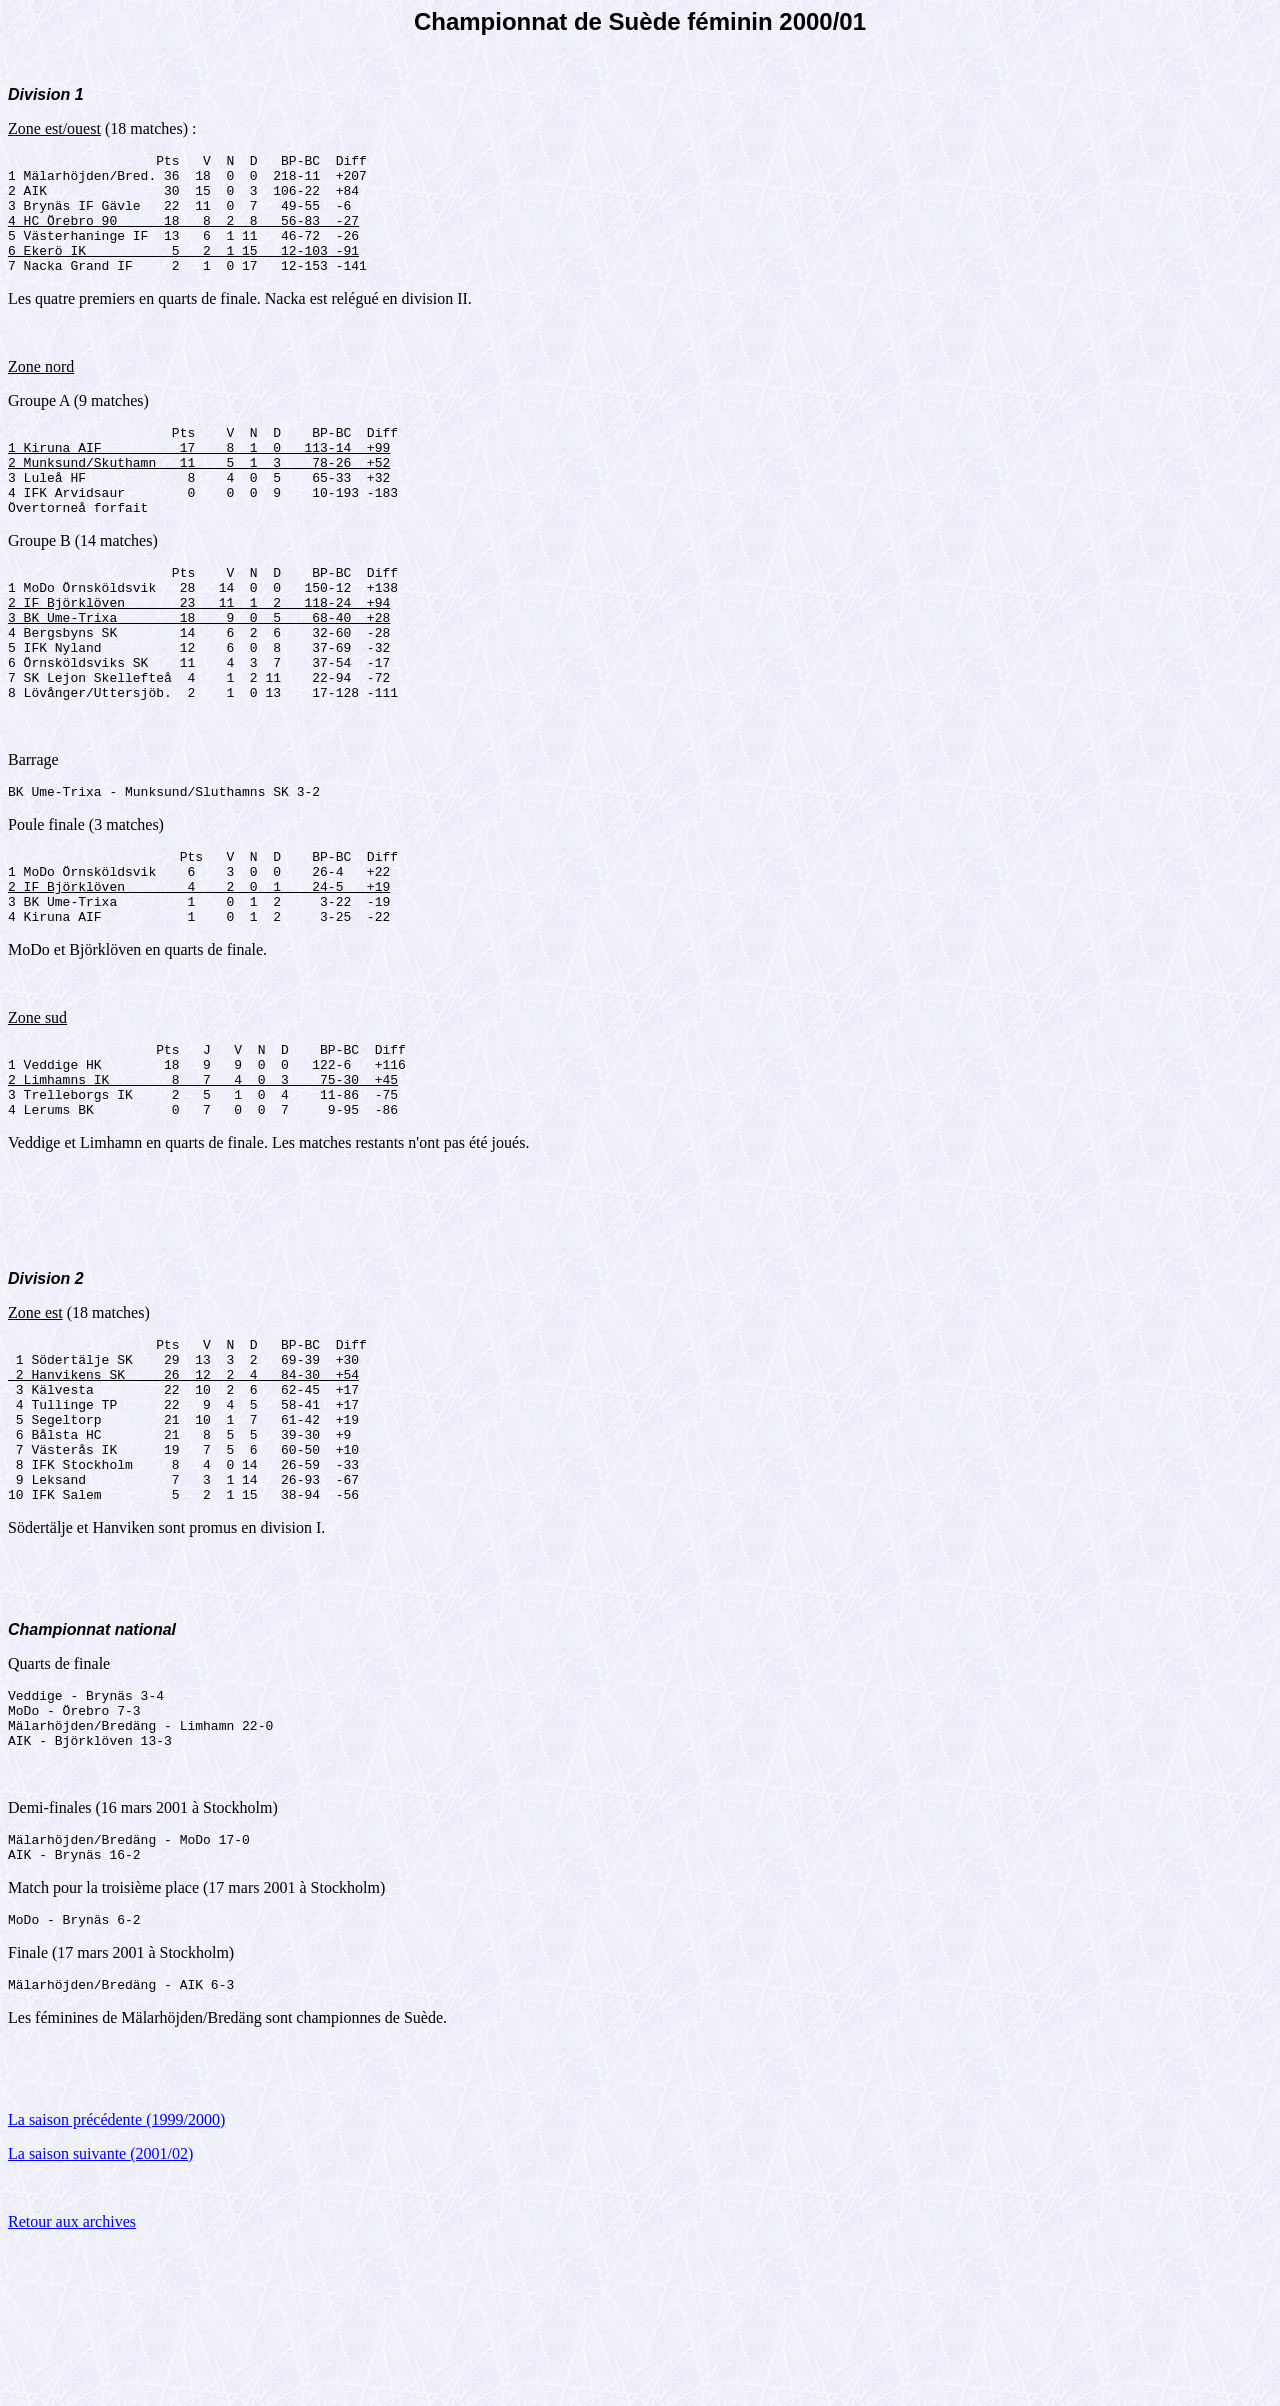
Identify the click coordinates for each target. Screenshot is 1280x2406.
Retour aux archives (72, 2380)
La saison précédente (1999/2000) (116, 2278)
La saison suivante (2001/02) (100, 2312)
